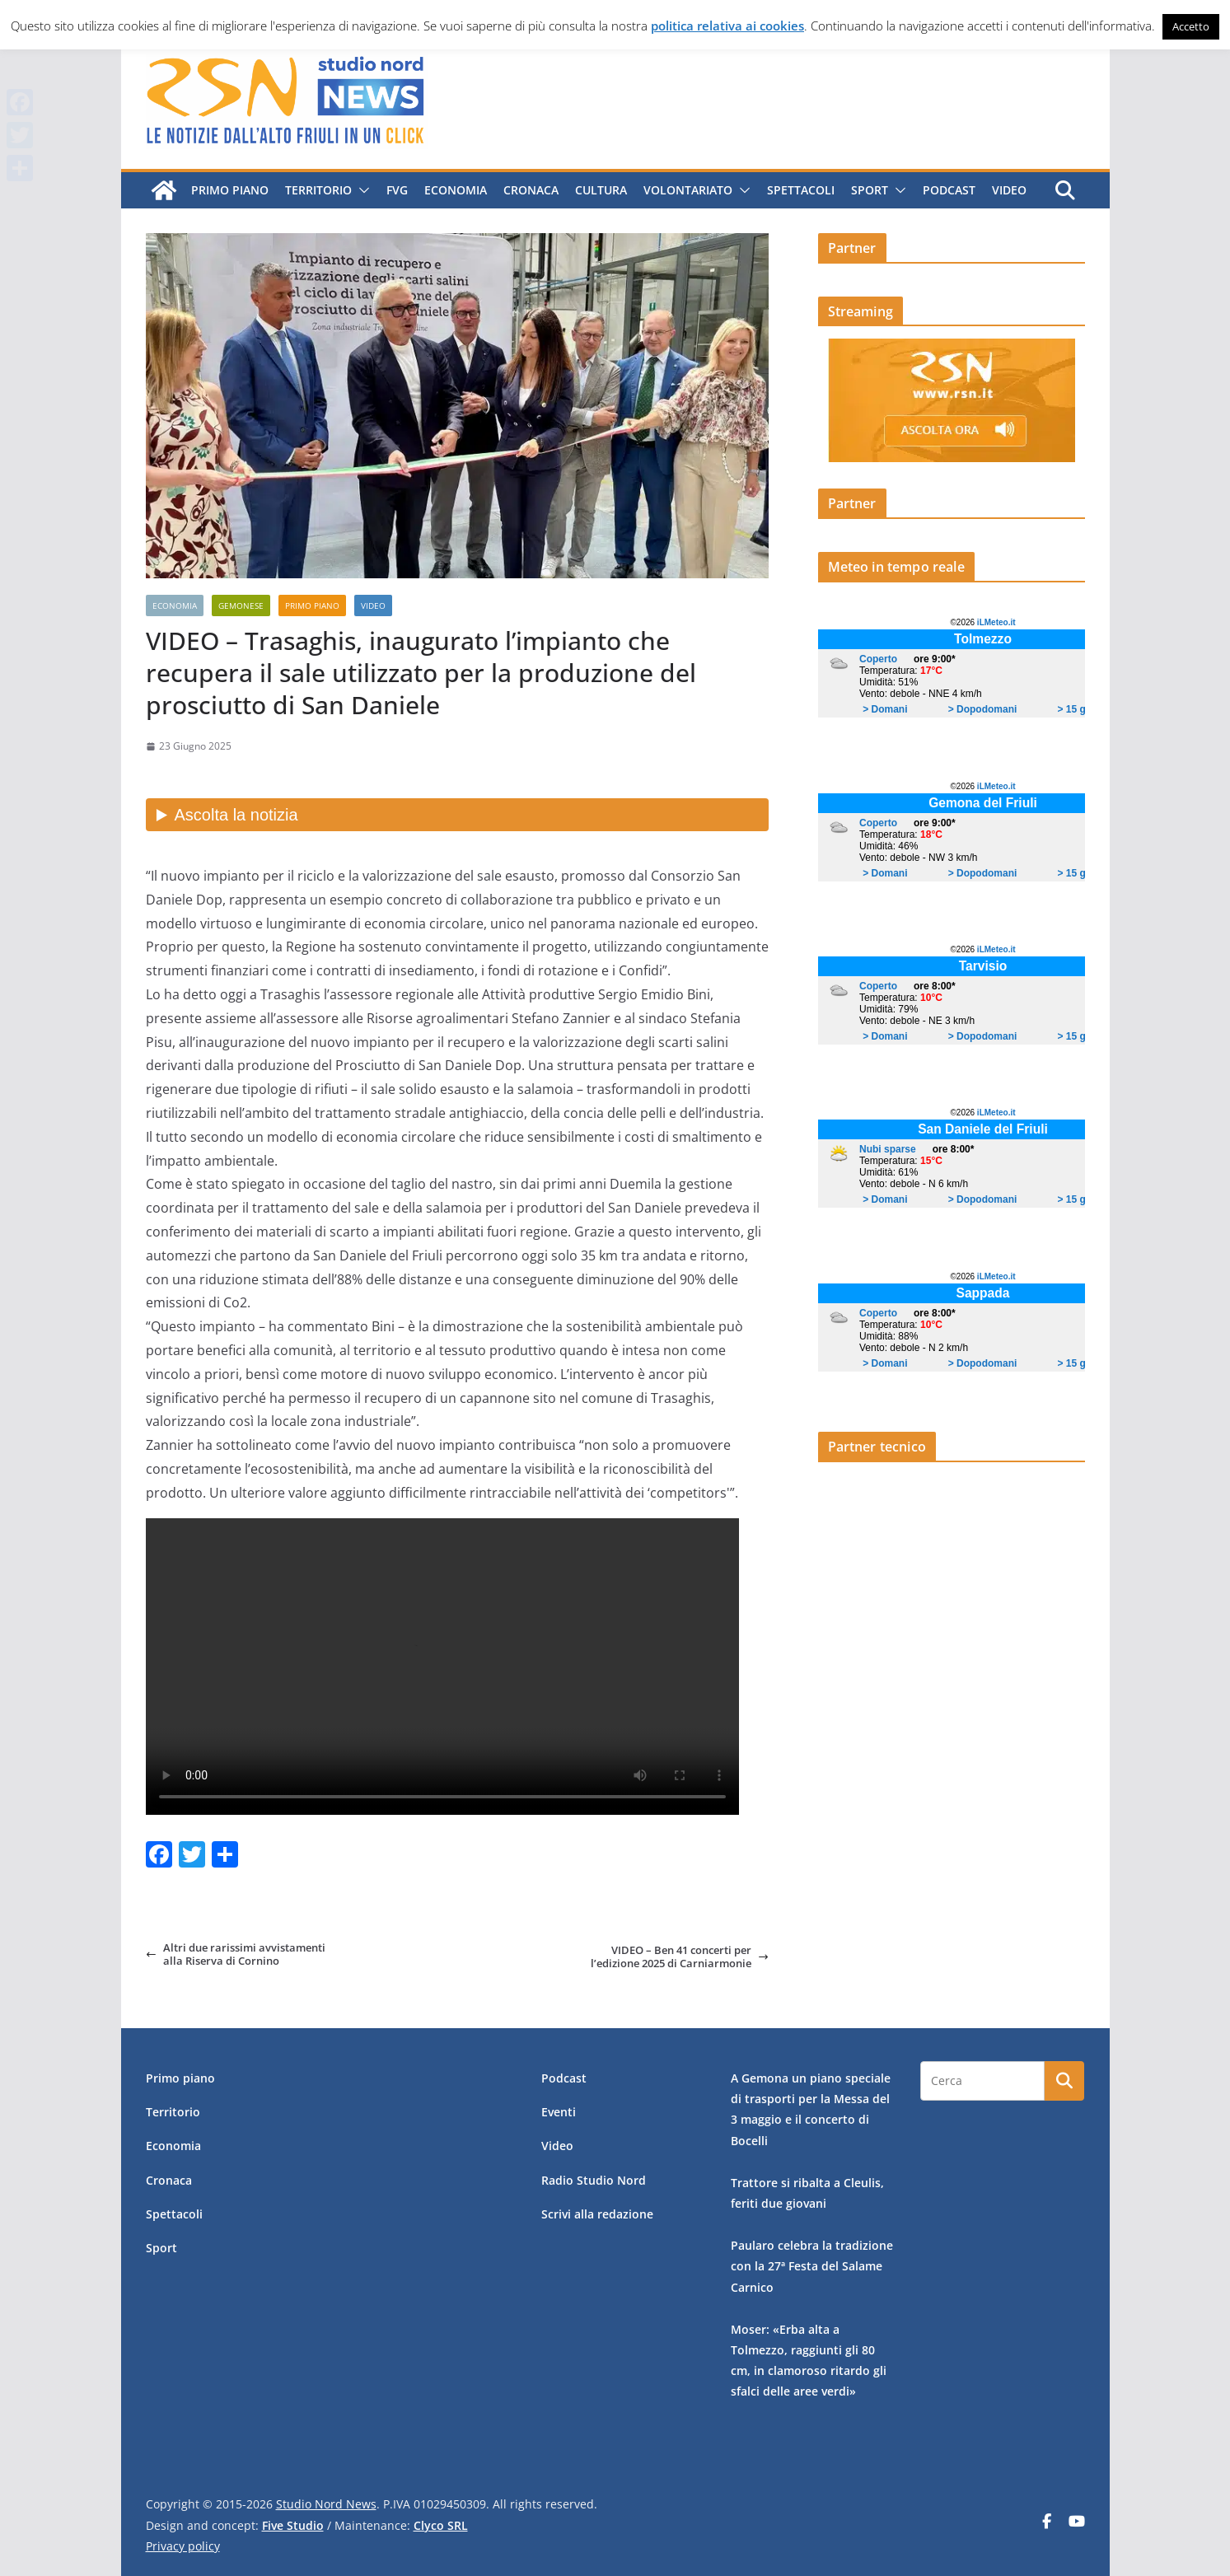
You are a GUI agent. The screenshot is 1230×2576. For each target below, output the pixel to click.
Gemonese (241, 605)
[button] (360, 190)
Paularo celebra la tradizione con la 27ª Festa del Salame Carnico (812, 2265)
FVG (396, 190)
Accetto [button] (1190, 26)
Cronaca (530, 190)
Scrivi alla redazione (597, 2214)
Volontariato (687, 190)
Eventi (558, 2112)
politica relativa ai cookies (727, 25)
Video (1008, 190)
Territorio (317, 190)
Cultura (600, 190)
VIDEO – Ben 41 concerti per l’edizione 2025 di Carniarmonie (680, 1957)
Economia (454, 190)
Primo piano (229, 190)
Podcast (948, 190)
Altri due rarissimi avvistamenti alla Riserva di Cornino (235, 1954)
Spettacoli (800, 190)
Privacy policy (183, 2546)
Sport (868, 190)
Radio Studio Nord (593, 2180)
